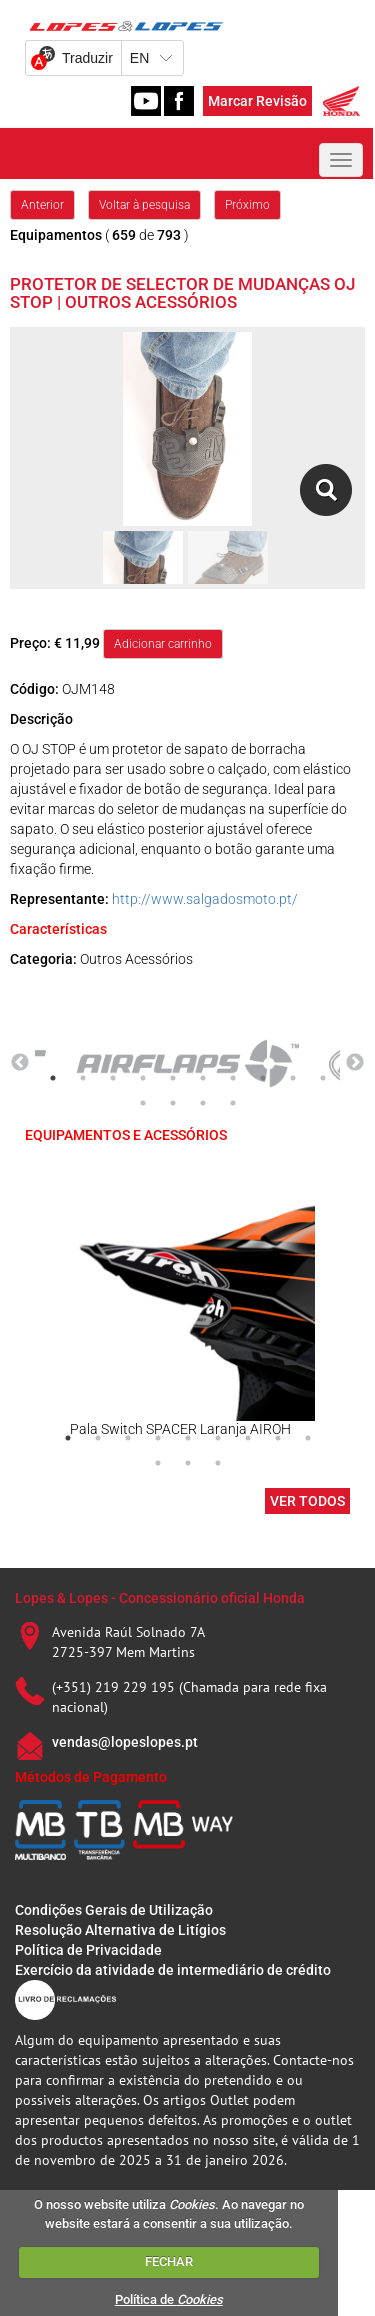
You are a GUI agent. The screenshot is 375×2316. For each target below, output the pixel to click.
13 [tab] (203, 1103)
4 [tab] (143, 1078)
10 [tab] (323, 1078)
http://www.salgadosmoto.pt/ (205, 899)
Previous (20, 1063)
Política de (169, 2299)
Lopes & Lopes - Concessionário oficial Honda (160, 1598)
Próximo (247, 205)
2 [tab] (83, 1078)
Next (355, 1063)
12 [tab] (173, 1103)
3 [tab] (113, 1078)
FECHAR (169, 2261)
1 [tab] (53, 1078)
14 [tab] (233, 1103)
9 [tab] (293, 1078)
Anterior (42, 205)
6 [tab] (203, 1078)
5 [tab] (173, 1078)
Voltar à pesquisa (144, 205)
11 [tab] (143, 1103)
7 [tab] (233, 1078)
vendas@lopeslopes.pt (125, 1742)
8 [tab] (263, 1078)
